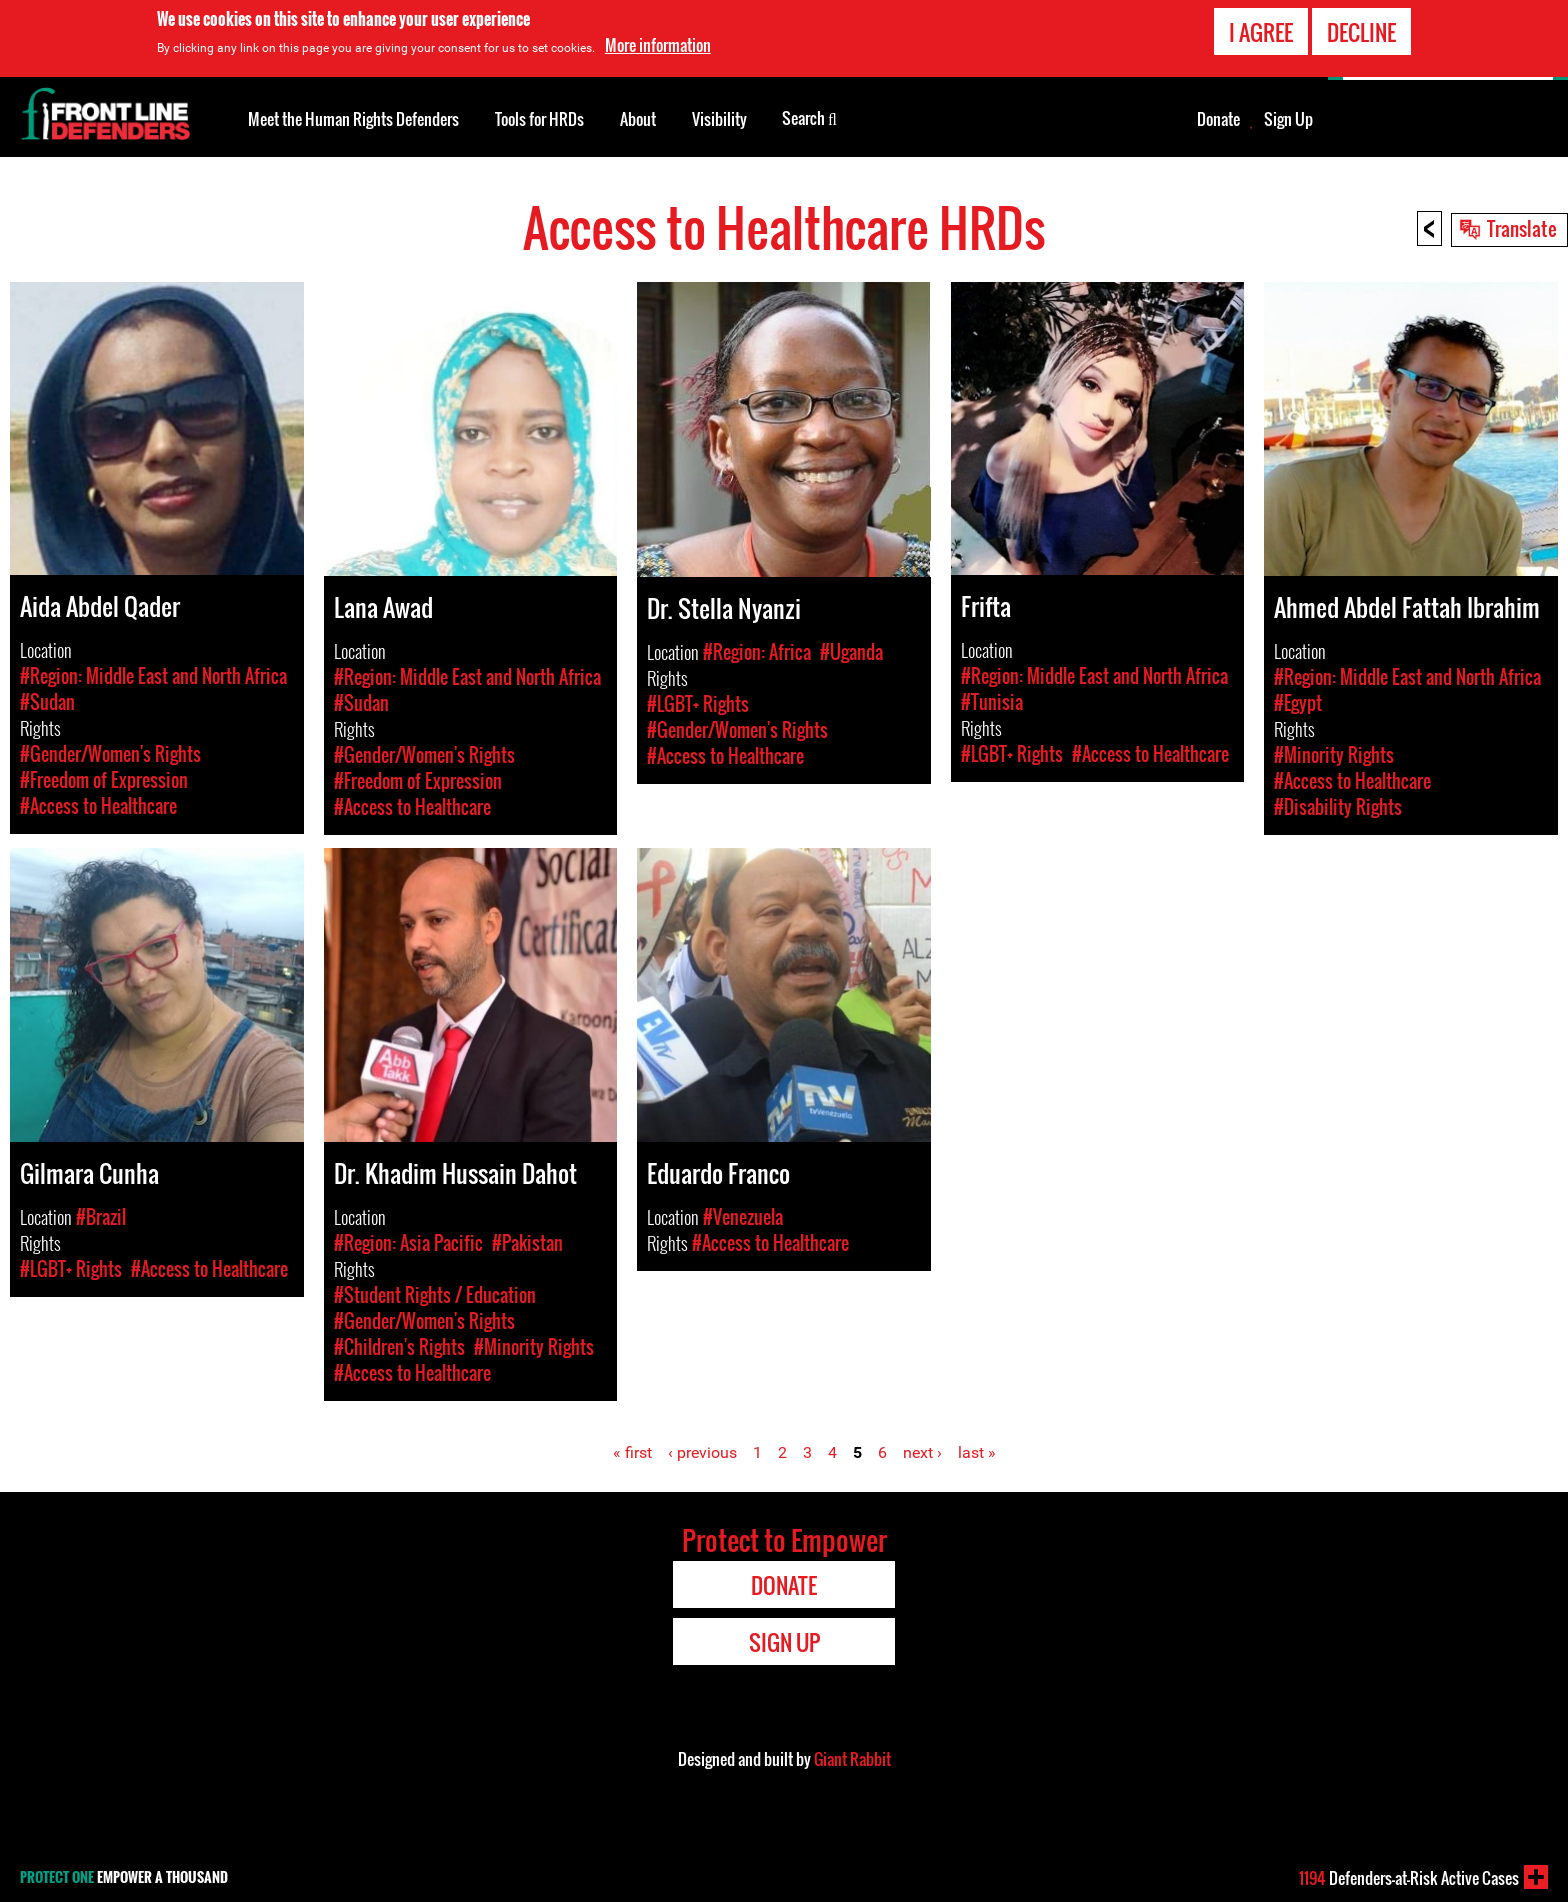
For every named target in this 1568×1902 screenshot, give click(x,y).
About (638, 119)
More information (658, 41)
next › (922, 1452)
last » (977, 1452)
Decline (1361, 28)
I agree (1261, 28)
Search (809, 117)
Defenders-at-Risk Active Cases (1409, 1878)
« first (632, 1452)
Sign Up (1288, 119)
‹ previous (702, 1452)
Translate (1522, 228)
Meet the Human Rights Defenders (353, 119)
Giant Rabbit (852, 1759)
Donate (1218, 119)
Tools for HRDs (539, 119)
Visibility (719, 119)
